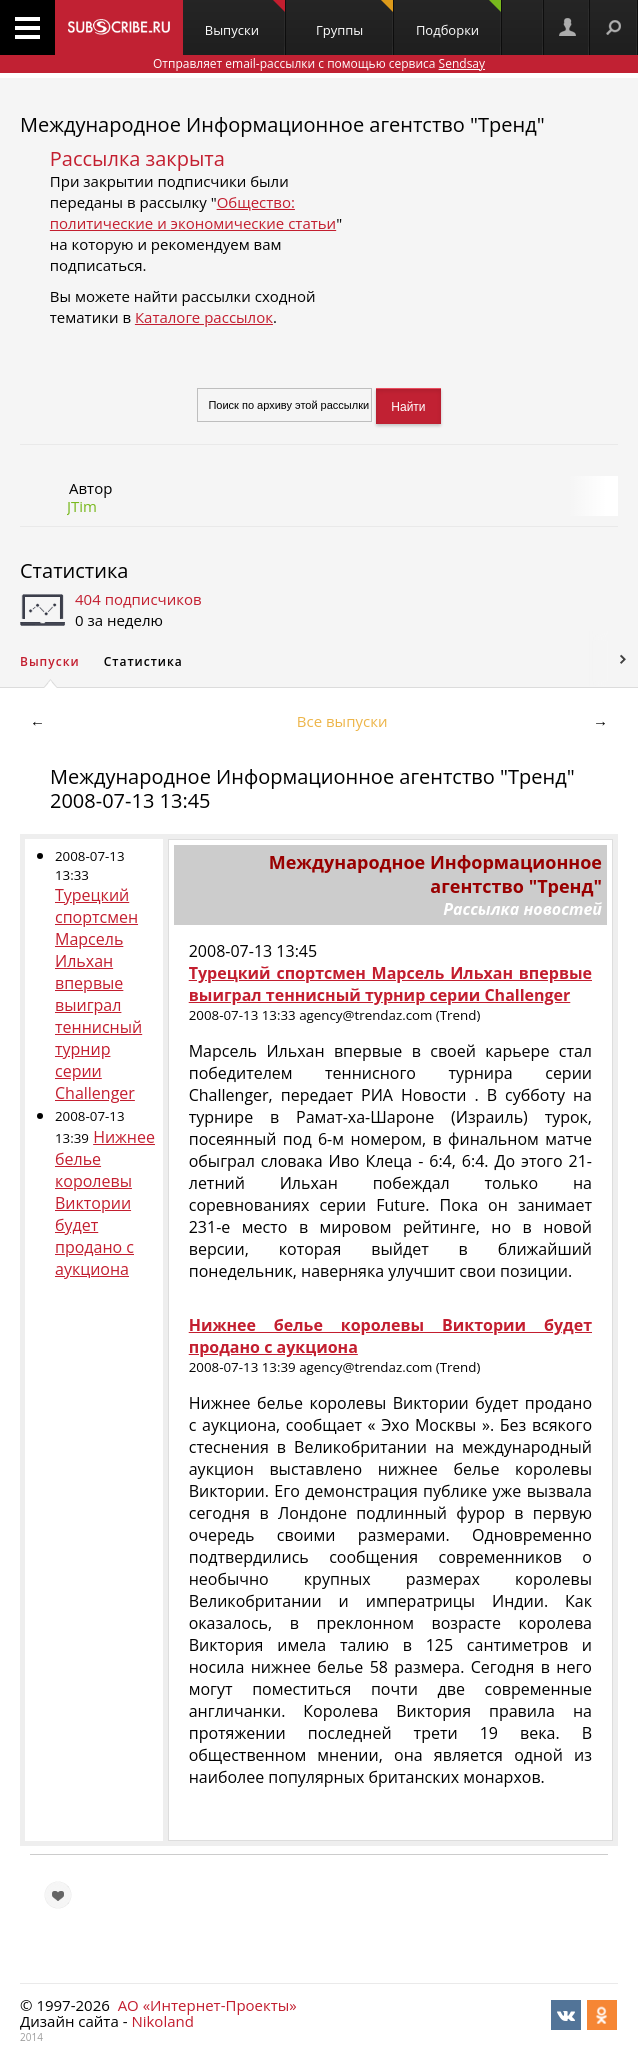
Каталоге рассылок (204, 317)
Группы (354, 19)
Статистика (74, 570)
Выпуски (245, 19)
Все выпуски (342, 721)
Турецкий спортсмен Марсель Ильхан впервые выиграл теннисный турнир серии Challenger (98, 994)
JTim (82, 506)
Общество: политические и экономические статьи (193, 212)
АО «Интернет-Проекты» (207, 2005)
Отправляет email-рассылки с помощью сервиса (319, 63)
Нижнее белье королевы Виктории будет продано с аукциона (105, 1203)
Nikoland (162, 2021)
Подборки (458, 19)
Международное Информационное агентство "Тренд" (282, 124)
